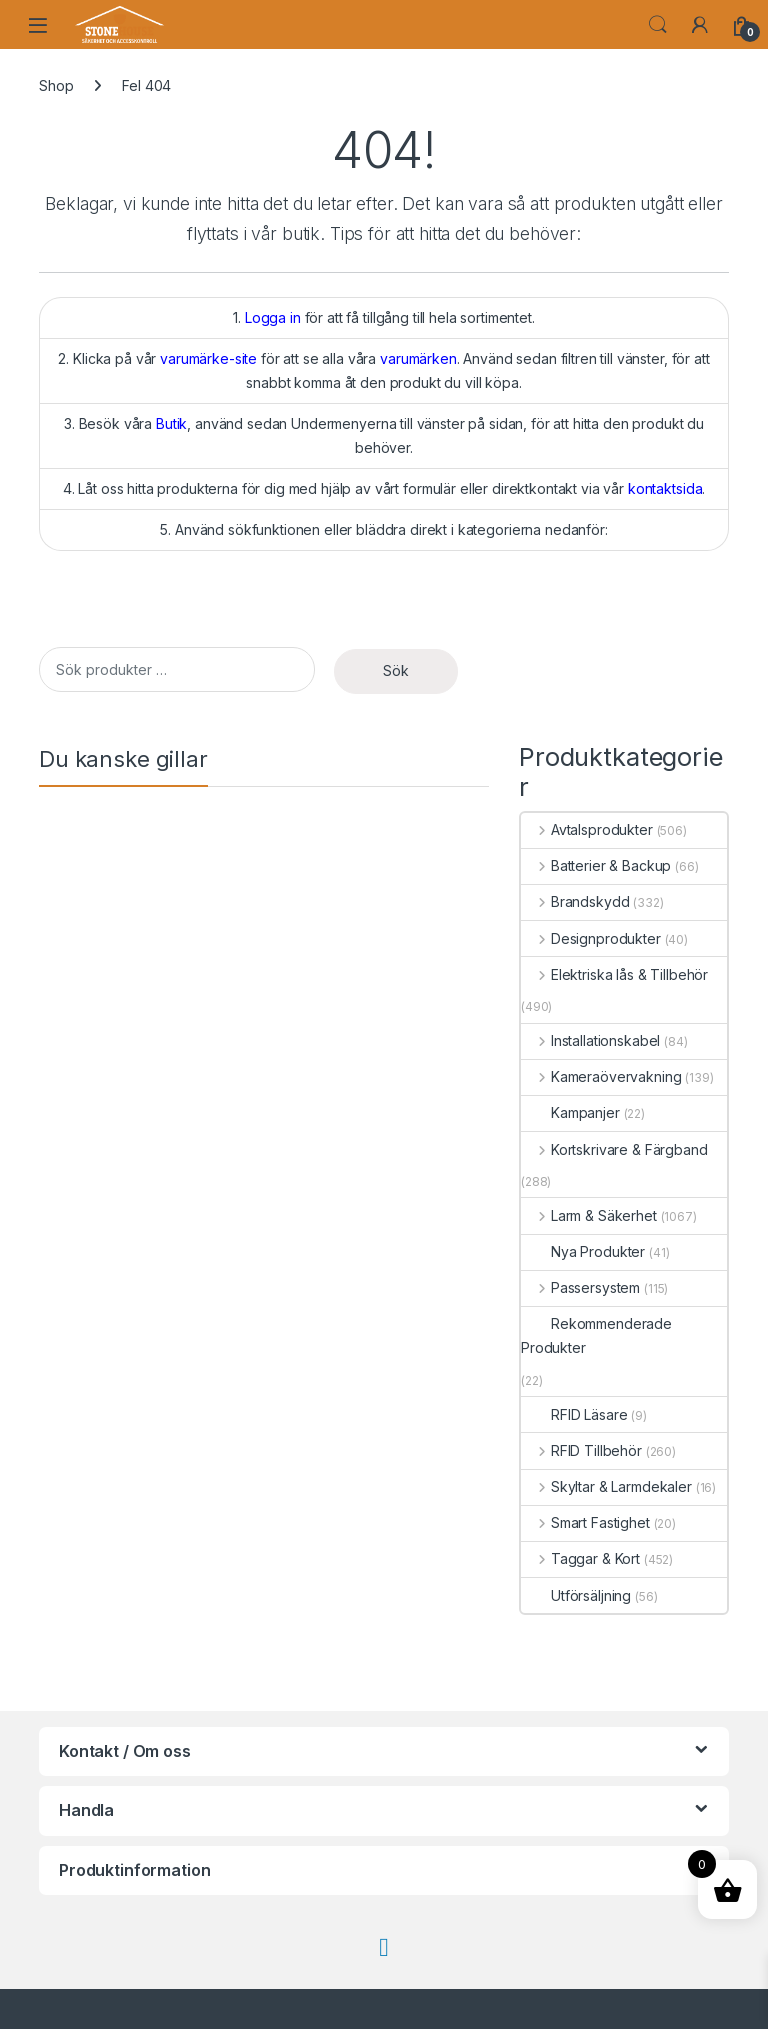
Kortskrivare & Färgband (614, 1149)
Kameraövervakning (601, 1076)
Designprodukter (591, 938)
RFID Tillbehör (581, 1450)
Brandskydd (575, 901)
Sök (396, 670)
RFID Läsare (574, 1414)
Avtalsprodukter (587, 829)
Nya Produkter (583, 1251)
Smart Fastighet (585, 1522)
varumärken (418, 358)
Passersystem (580, 1287)
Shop (56, 85)
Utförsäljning (576, 1595)
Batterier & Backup (596, 865)
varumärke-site (208, 358)
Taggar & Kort (580, 1558)
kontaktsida (665, 488)
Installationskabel (590, 1040)
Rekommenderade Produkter (596, 1335)
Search (658, 25)
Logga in (273, 317)
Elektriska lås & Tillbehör (614, 974)
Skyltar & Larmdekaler (606, 1486)
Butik (171, 423)
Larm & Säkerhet (589, 1215)
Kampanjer (570, 1112)
